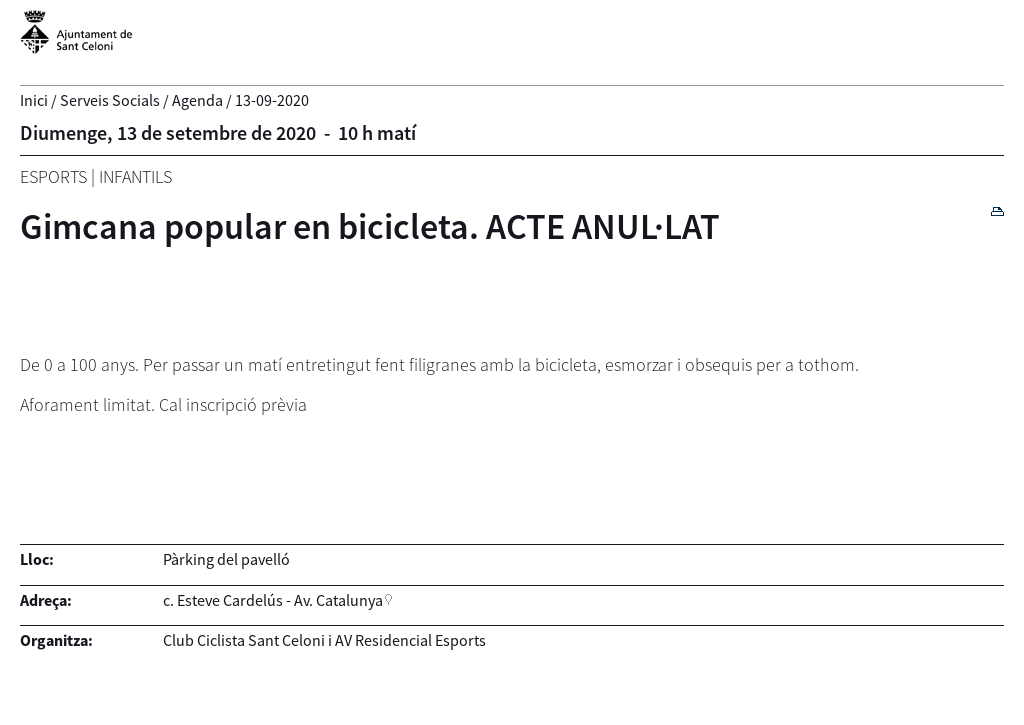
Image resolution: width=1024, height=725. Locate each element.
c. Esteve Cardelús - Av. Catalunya (273, 600)
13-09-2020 (272, 100)
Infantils (135, 176)
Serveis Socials (110, 100)
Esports (53, 176)
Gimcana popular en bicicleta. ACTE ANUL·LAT (370, 226)
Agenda (197, 100)
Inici (34, 100)
